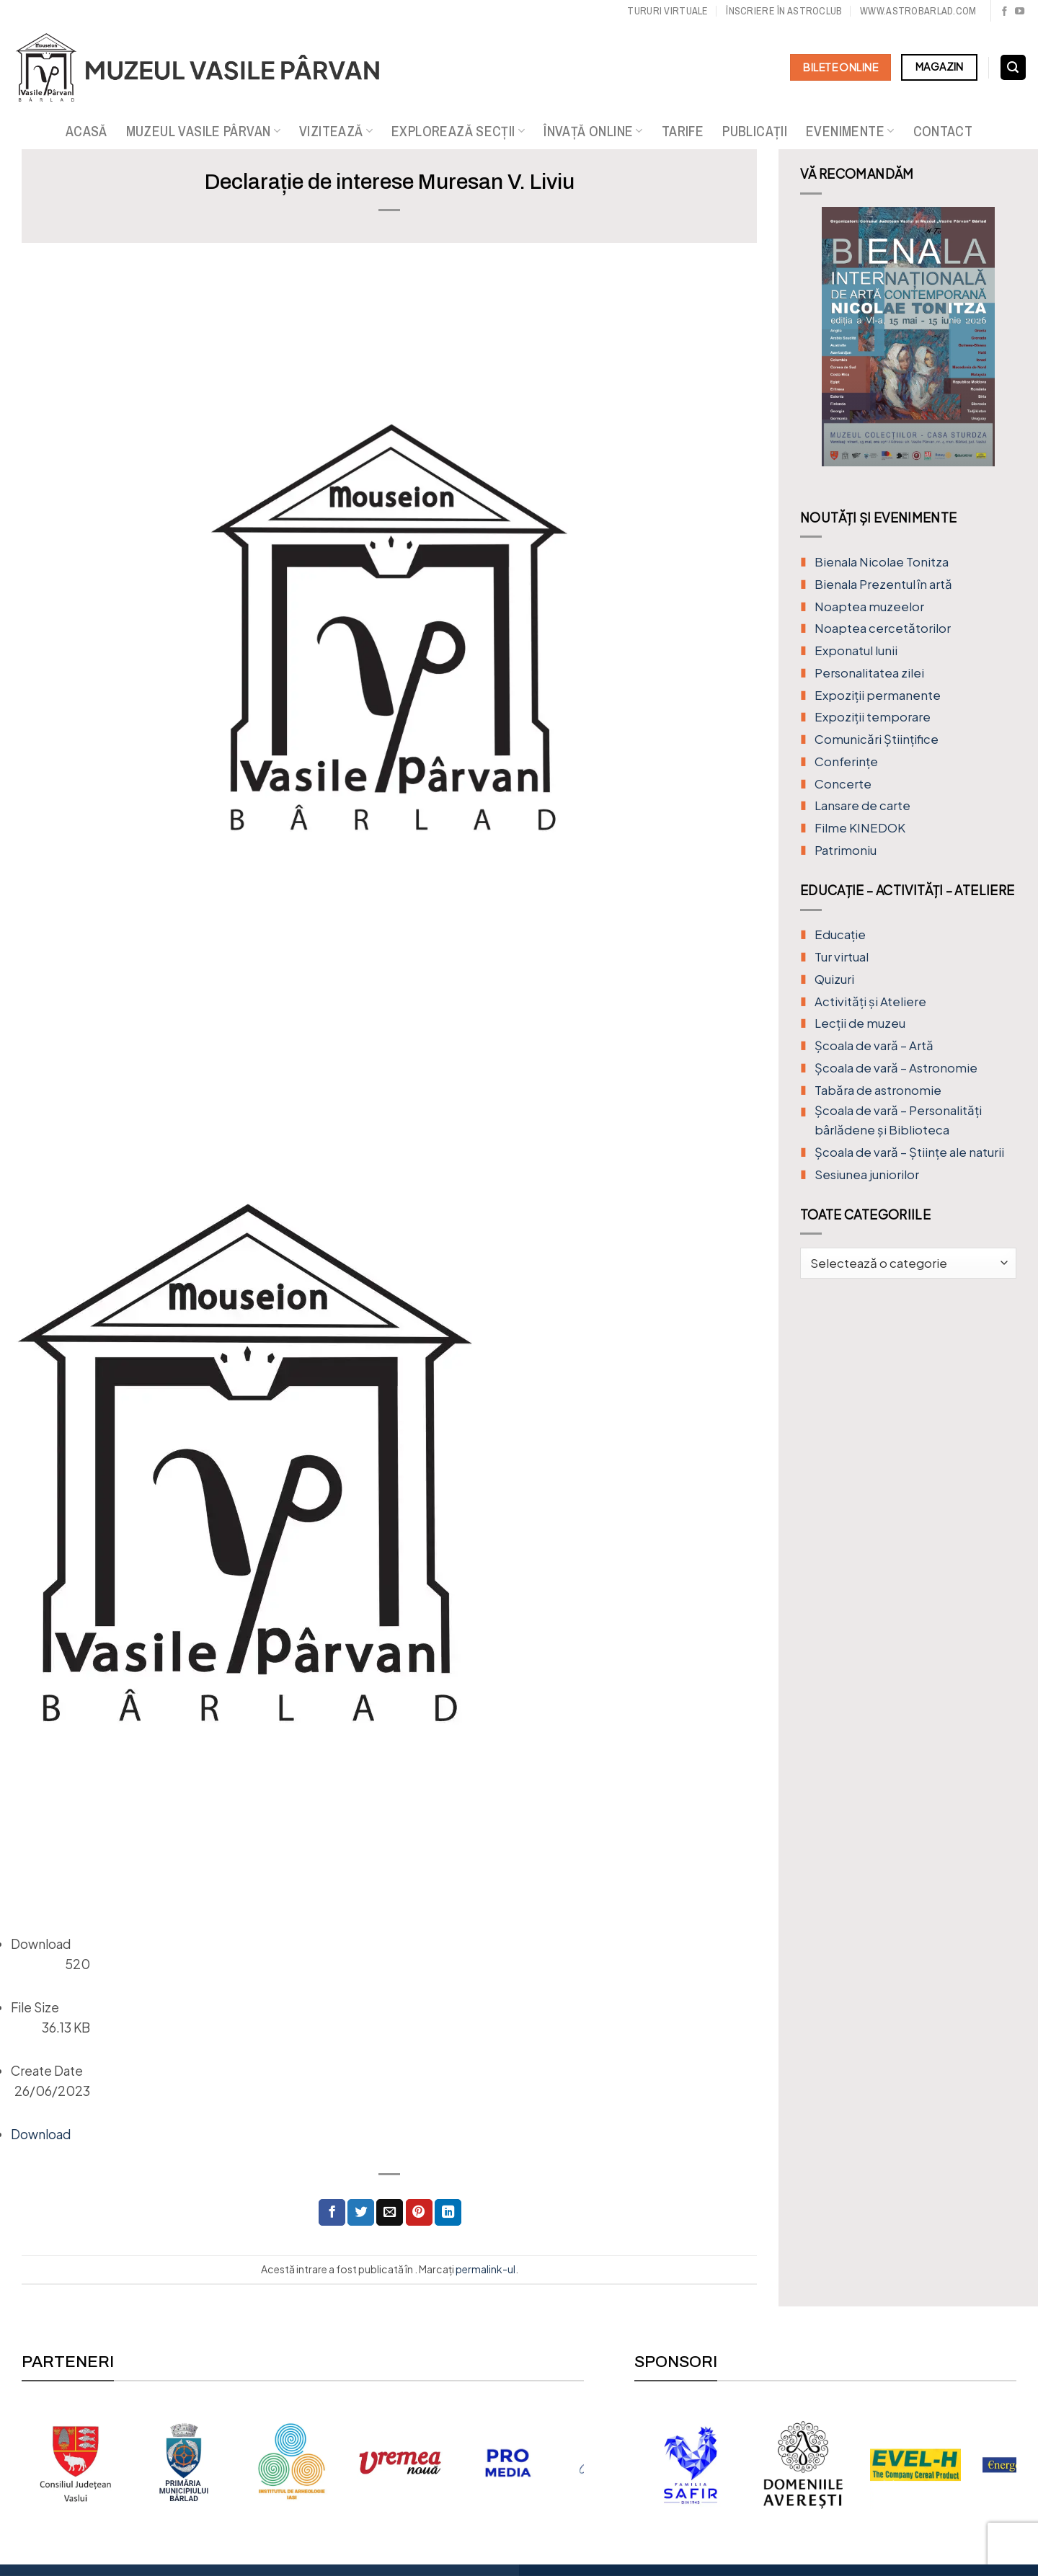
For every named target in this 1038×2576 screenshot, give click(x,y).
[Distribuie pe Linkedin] (448, 2212)
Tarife (683, 131)
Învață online (593, 131)
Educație (840, 934)
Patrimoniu (846, 850)
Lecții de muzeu (860, 1023)
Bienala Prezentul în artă (883, 584)
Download (41, 2134)
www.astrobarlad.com (918, 10)
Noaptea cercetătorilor (883, 628)
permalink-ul (485, 2268)
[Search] (1013, 68)
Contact (943, 131)
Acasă (86, 131)
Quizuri (834, 979)
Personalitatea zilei (869, 672)
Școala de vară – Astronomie (896, 1067)
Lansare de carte (862, 805)
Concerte (843, 783)
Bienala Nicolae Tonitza (882, 561)
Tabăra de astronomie (878, 1090)
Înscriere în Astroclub (784, 10)
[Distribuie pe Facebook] (332, 2212)
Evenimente (850, 131)
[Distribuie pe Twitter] (360, 2212)
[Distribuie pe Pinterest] (419, 2212)
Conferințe (846, 761)
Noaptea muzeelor (869, 606)
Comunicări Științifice (877, 739)
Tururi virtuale (667, 10)
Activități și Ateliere (870, 1001)
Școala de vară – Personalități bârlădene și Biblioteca (898, 1120)
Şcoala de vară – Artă (874, 1045)
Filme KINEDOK (860, 827)
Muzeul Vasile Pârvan (203, 131)
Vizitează (336, 131)
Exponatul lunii (856, 650)
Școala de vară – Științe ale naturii (909, 1152)
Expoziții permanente (878, 695)
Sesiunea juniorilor (867, 1174)
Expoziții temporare (873, 716)
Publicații (754, 131)
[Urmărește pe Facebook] (1004, 11)
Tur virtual (842, 956)
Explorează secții (458, 131)
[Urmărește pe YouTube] (1019, 11)
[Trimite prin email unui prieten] (389, 2212)
